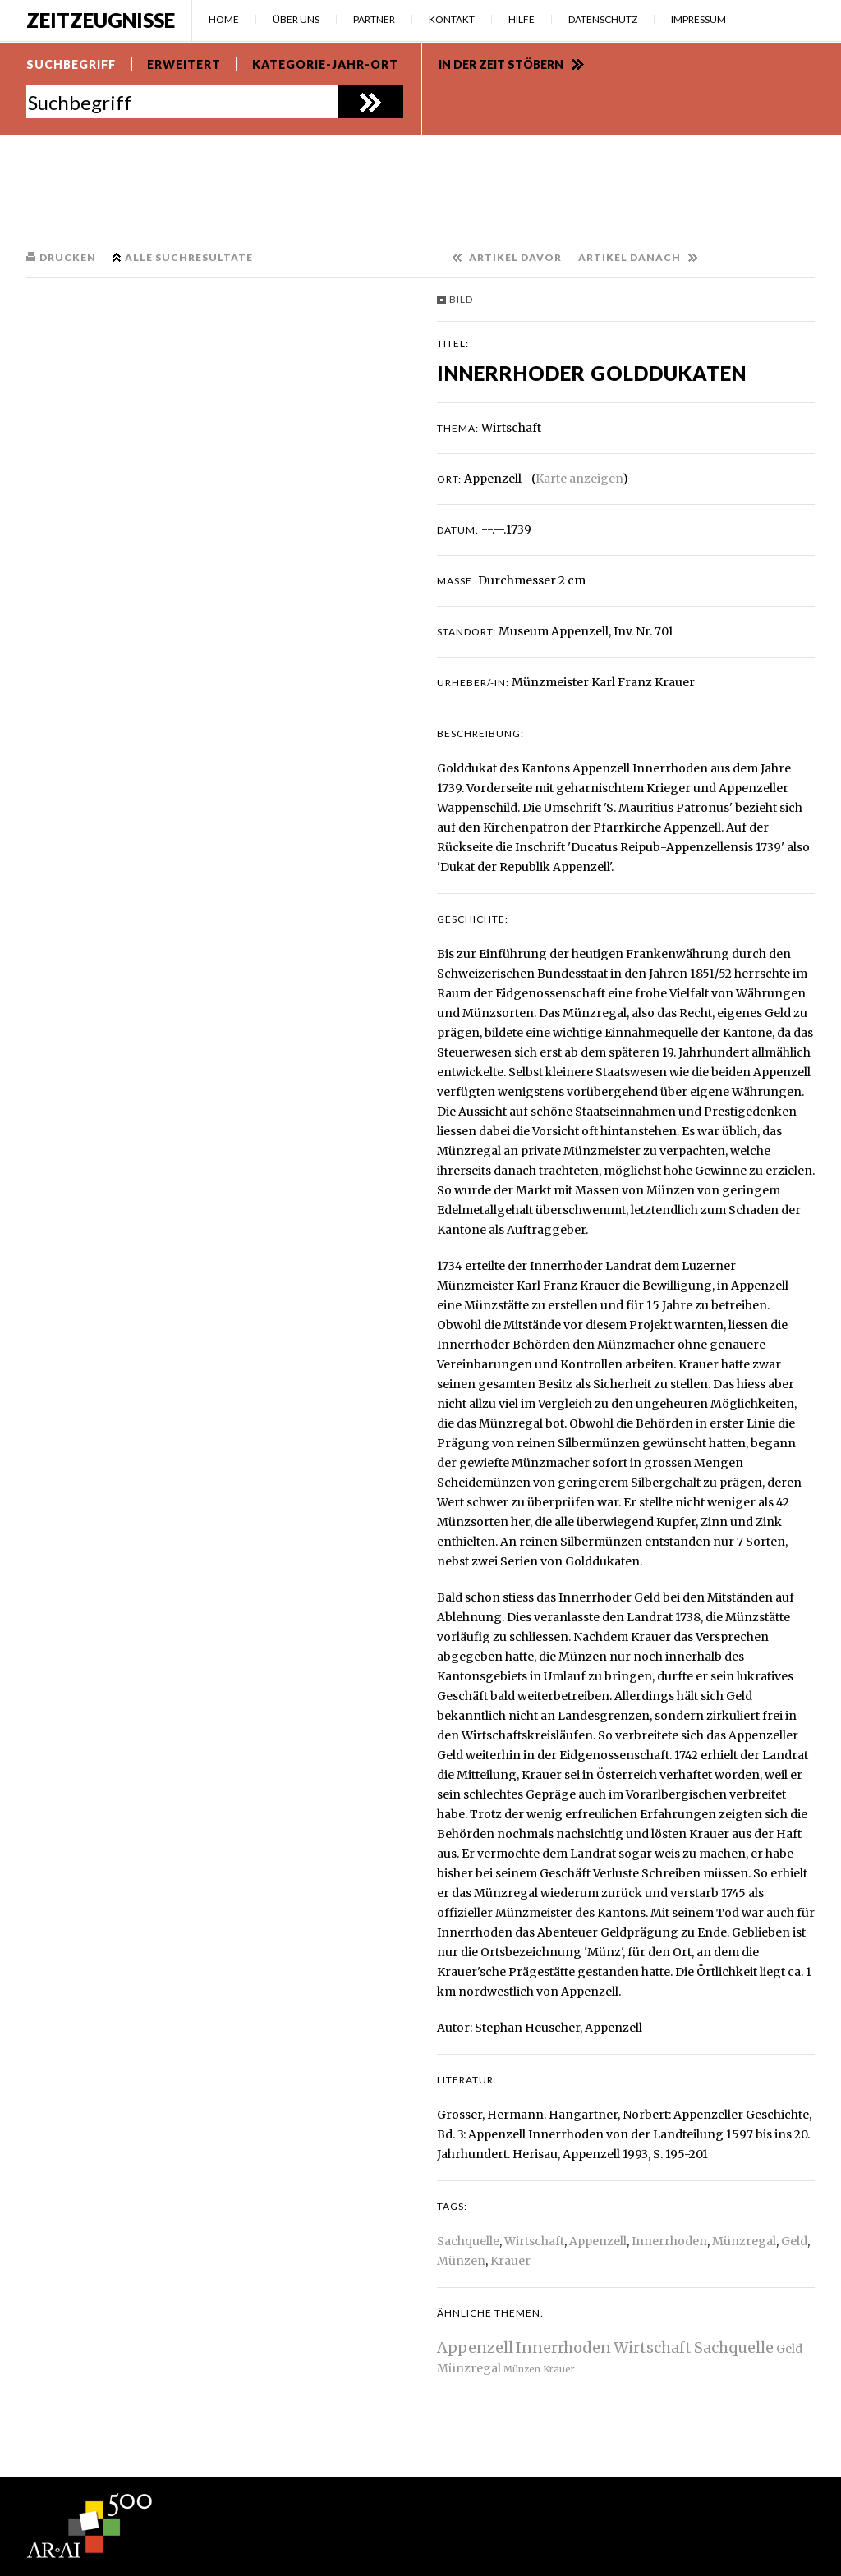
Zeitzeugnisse (100, 20)
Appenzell (598, 2241)
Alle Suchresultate (189, 257)
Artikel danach (629, 257)
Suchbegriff (71, 64)
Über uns (296, 19)
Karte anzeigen (579, 478)
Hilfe (521, 19)
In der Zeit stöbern (501, 64)
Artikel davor (515, 257)
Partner (374, 19)
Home (224, 19)
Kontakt (452, 19)
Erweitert (184, 64)
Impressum (698, 19)
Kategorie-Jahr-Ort (325, 64)
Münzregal (744, 2241)
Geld (794, 2241)
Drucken (67, 257)
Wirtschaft (534, 2241)
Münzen (461, 2260)
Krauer (510, 2260)
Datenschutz (602, 19)
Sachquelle (468, 2241)
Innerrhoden (669, 2241)
